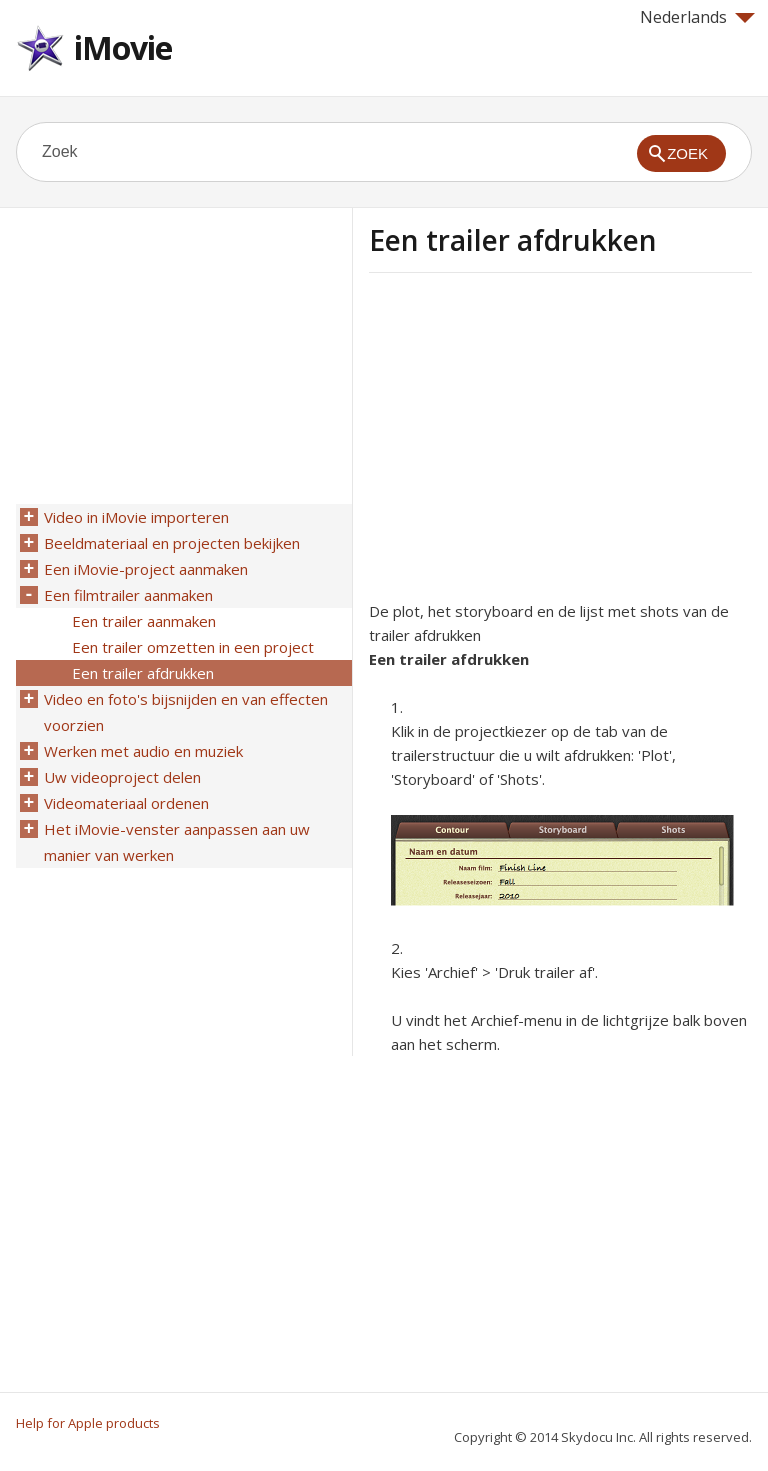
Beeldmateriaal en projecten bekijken (172, 543)
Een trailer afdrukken (143, 673)
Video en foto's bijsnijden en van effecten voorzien (186, 712)
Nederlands (697, 17)
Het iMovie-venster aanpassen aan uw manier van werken (177, 842)
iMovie (123, 47)
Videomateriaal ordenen (126, 803)
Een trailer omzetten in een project (193, 647)
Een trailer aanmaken (144, 621)
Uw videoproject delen (122, 777)
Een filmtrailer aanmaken (128, 595)
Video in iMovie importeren (136, 517)
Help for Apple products (88, 1423)
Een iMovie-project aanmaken (146, 569)
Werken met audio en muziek (143, 751)
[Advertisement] (537, 443)
